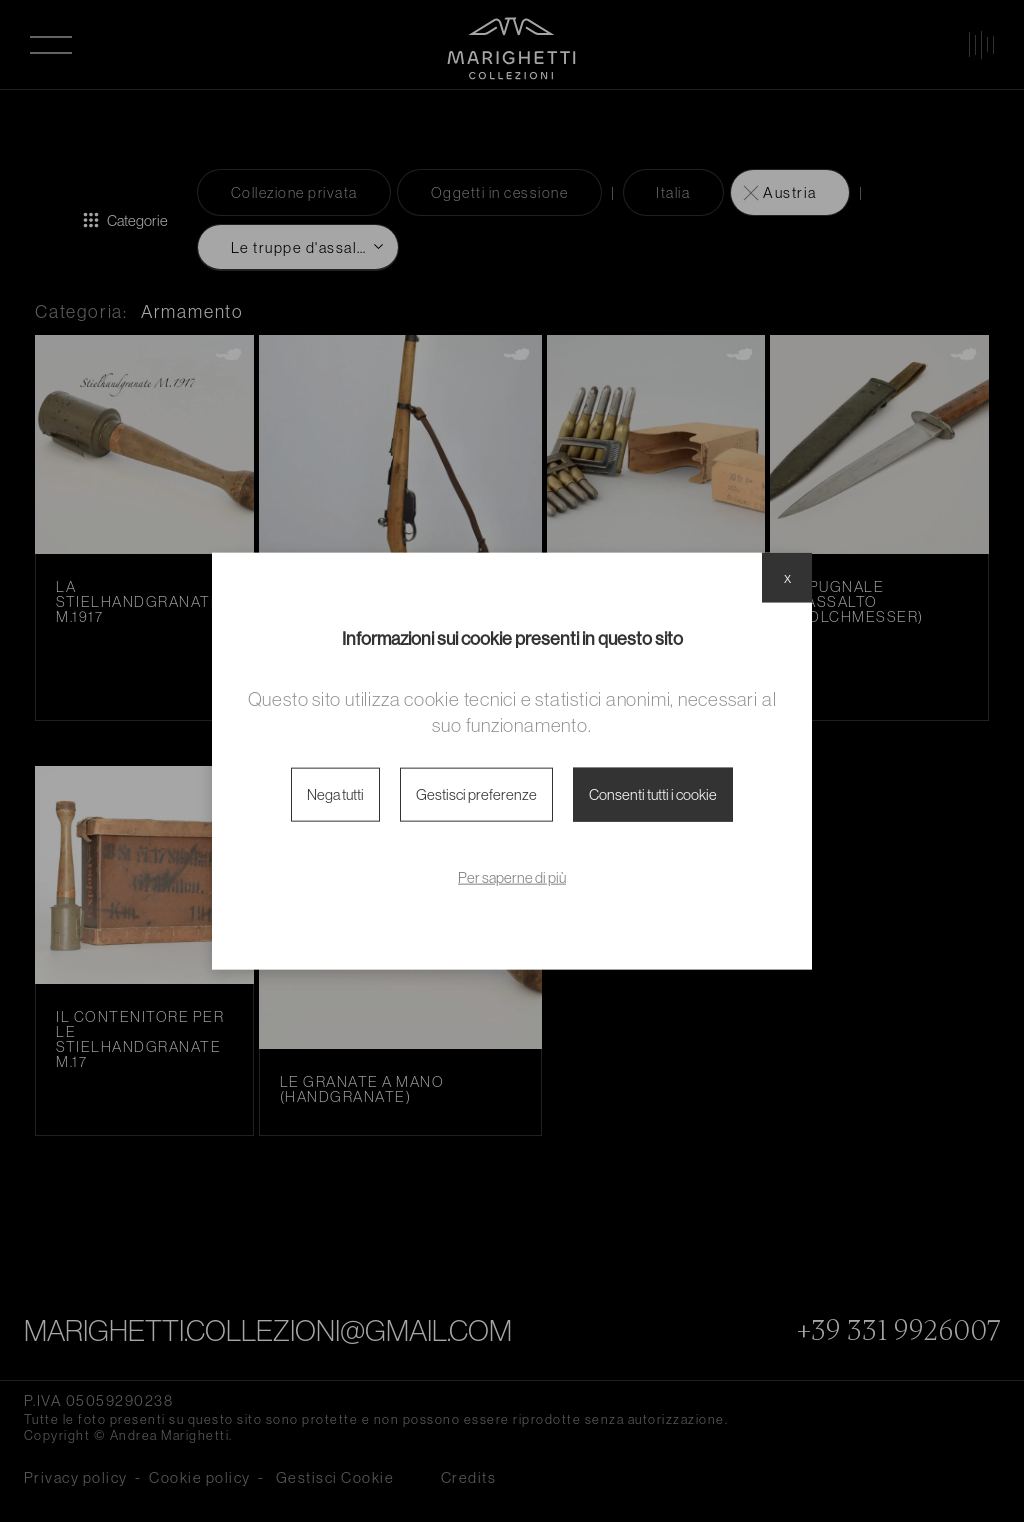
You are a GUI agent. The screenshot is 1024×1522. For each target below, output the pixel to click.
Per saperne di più (512, 877)
